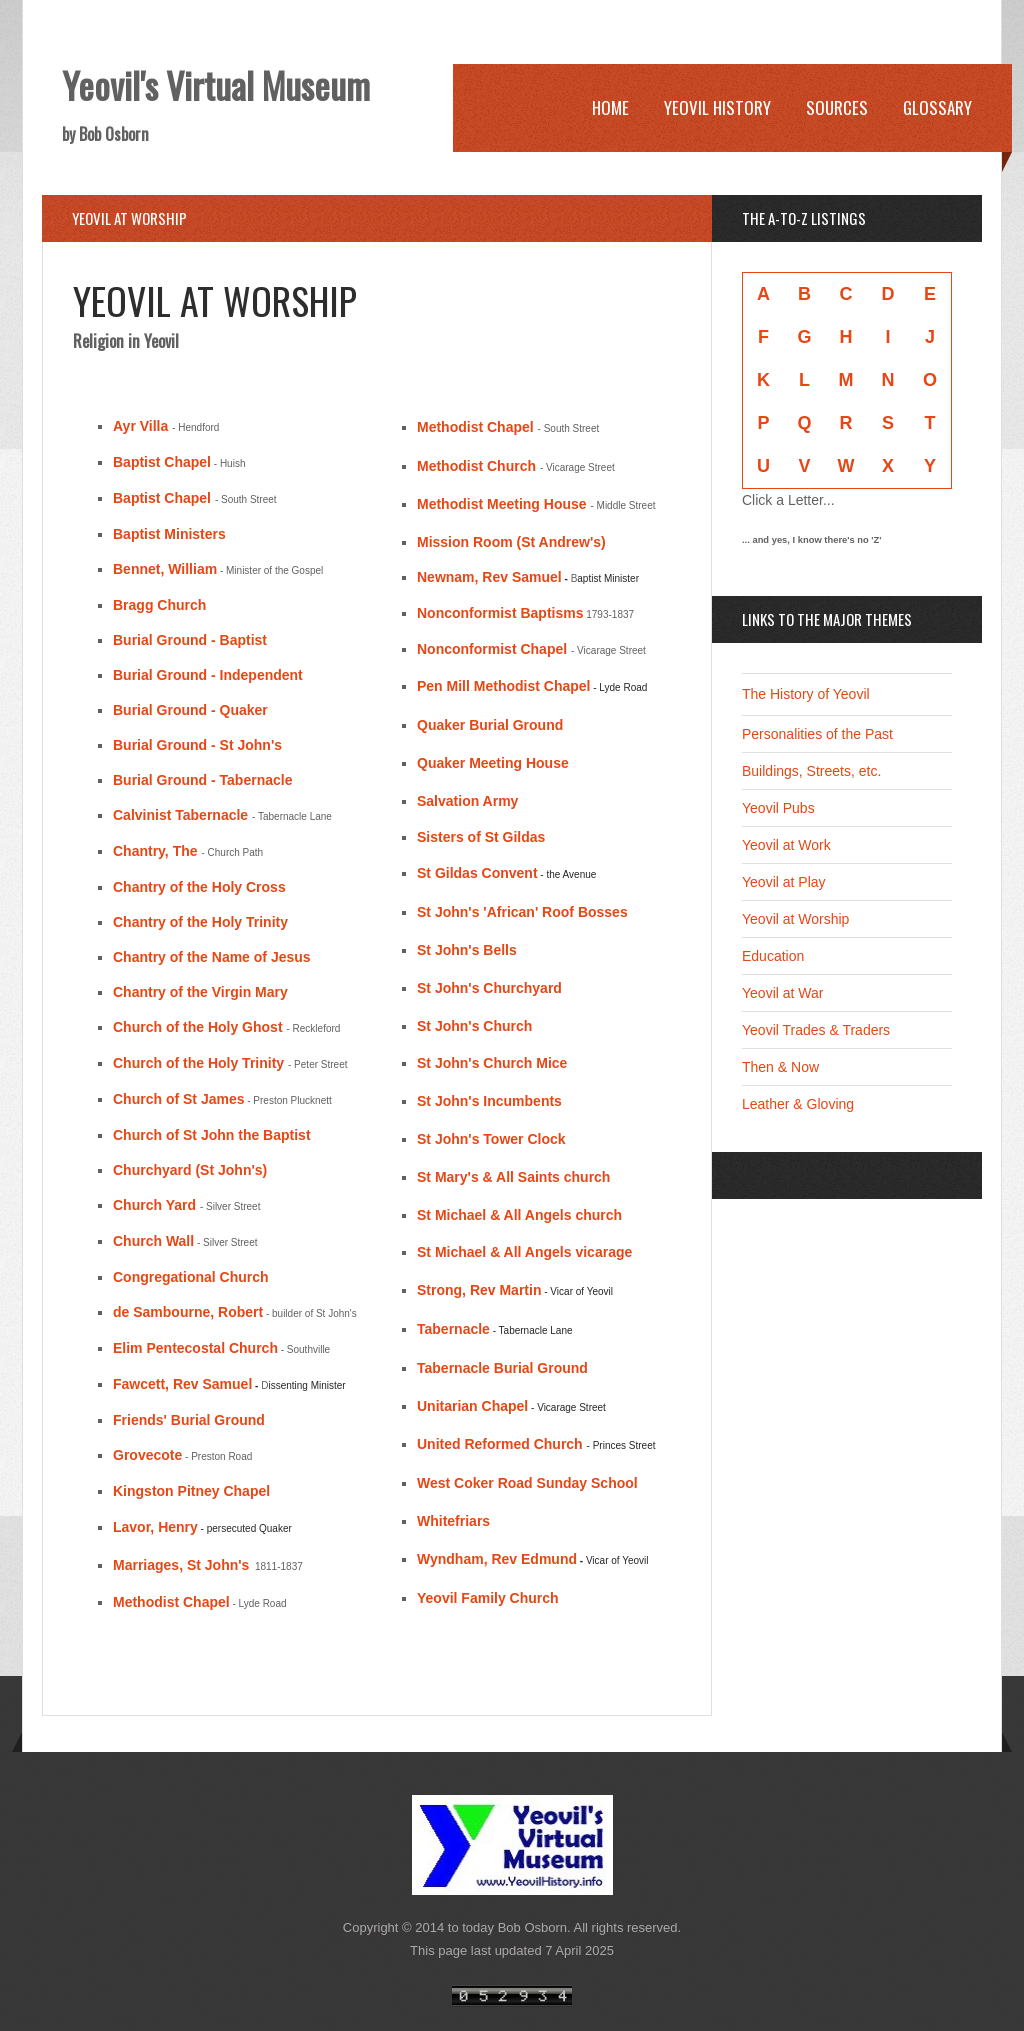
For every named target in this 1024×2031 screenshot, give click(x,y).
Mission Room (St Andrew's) (511, 542)
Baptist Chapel (162, 462)
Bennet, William (165, 569)
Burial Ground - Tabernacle (202, 780)
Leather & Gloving (798, 1104)
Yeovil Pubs (778, 808)
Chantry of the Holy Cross (199, 887)
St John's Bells (467, 950)
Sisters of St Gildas (481, 837)
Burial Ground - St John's (197, 745)
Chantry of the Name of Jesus (212, 957)
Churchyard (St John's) (190, 1170)
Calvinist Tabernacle (180, 815)
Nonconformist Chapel (492, 649)
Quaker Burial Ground (490, 725)
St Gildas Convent (477, 873)
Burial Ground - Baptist (190, 640)
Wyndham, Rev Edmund (497, 1559)
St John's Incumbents (489, 1101)
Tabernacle (453, 1329)
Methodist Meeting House (502, 504)
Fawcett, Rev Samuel (182, 1384)
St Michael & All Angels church (519, 1215)
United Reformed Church (500, 1444)
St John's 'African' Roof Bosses (522, 912)
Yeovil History (717, 107)
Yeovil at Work (786, 845)
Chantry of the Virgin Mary (200, 992)
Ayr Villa (140, 426)
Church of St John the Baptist (212, 1135)
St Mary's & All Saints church (513, 1177)
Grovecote (147, 1455)
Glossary (937, 107)
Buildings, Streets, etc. (811, 771)
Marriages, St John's (181, 1565)
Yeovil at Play (784, 882)
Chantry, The (155, 851)
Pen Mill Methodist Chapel (503, 686)
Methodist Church (476, 466)
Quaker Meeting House (493, 763)
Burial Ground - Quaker (190, 710)
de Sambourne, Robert (188, 1312)
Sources (837, 107)
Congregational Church (191, 1277)
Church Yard (154, 1205)
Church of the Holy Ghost (198, 1027)
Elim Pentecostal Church (195, 1348)
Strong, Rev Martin (479, 1290)
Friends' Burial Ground (189, 1420)
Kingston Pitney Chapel (191, 1491)
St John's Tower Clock (491, 1139)
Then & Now (780, 1067)
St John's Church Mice (492, 1063)
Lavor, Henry (155, 1527)
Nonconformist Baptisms (500, 613)
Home (610, 107)
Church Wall (153, 1241)
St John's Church (474, 1026)
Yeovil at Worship (795, 919)
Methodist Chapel (171, 1602)
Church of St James (178, 1099)
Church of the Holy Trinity (198, 1063)
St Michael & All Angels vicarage (524, 1252)
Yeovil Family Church (488, 1598)
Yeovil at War (782, 993)
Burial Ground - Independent (208, 675)
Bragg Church (159, 605)
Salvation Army (467, 801)
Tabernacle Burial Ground (502, 1368)
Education (773, 956)
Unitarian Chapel (472, 1406)
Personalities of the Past (817, 734)
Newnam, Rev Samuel (491, 577)
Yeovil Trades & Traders (816, 1030)
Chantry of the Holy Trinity (200, 922)
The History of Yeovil (806, 694)
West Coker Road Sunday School (527, 1483)
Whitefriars (453, 1521)
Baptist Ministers (169, 534)
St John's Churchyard (489, 988)
